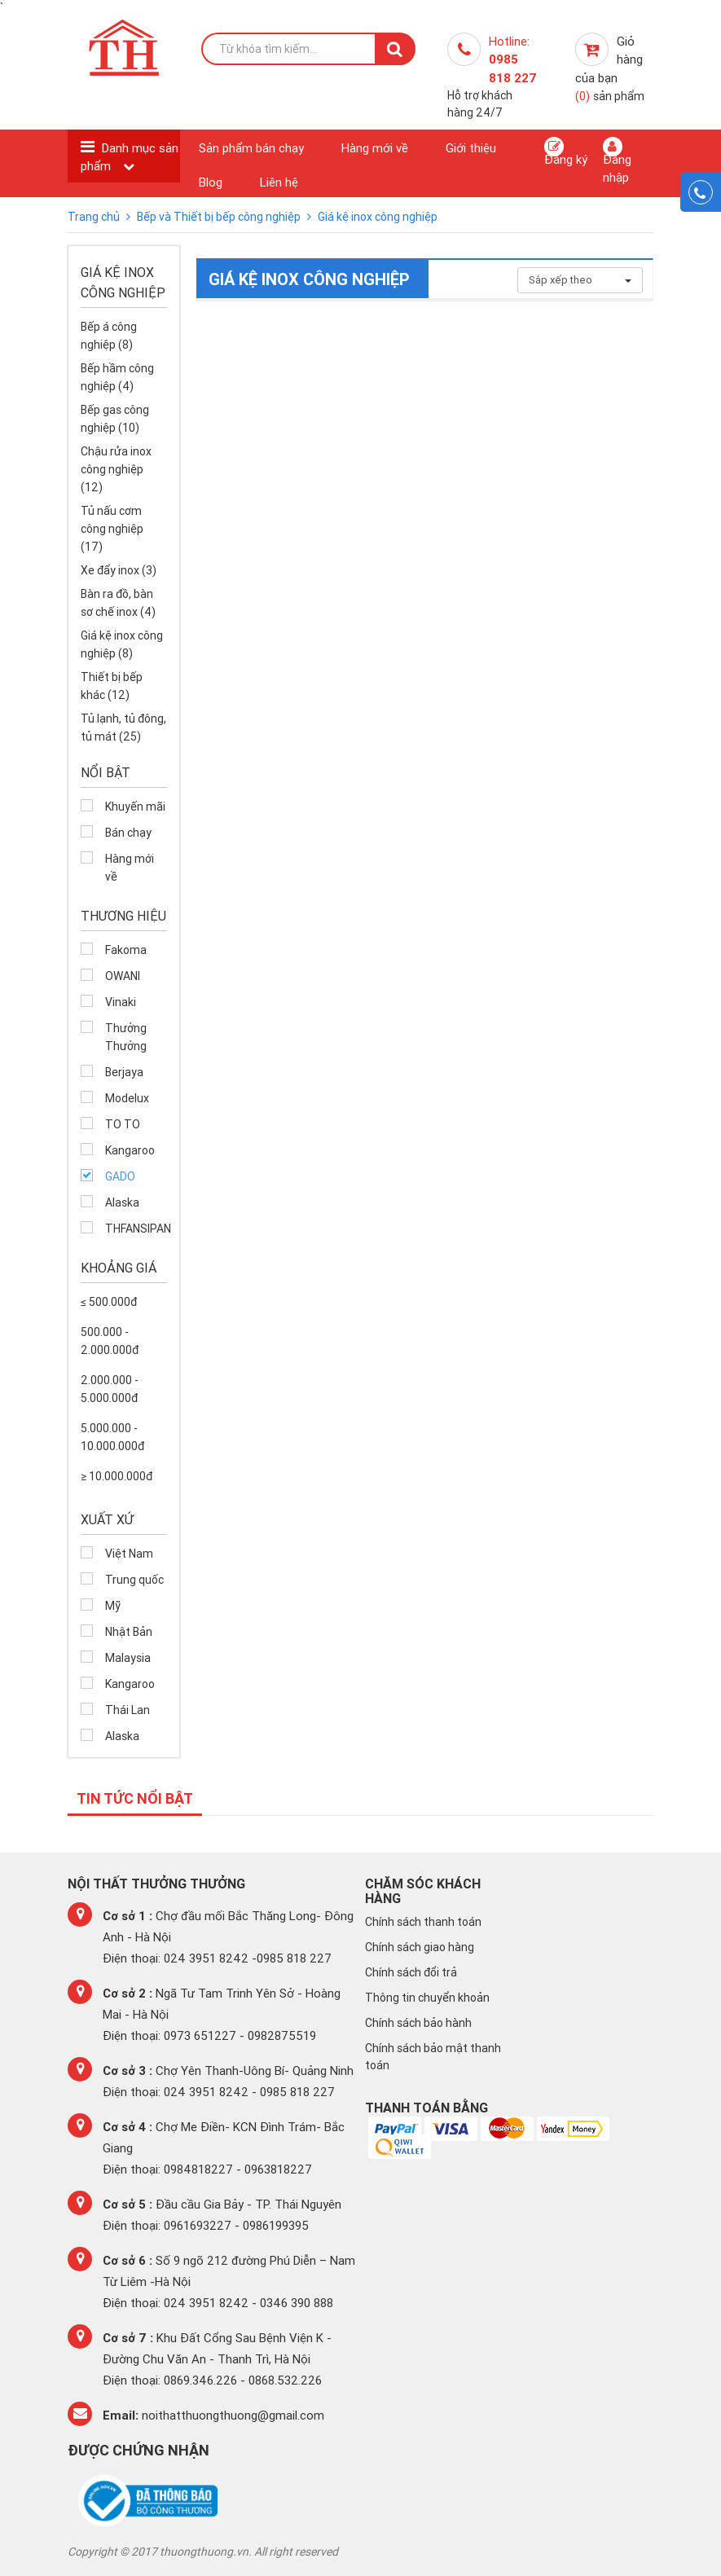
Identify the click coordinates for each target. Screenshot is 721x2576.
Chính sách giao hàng (419, 1947)
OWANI (122, 976)
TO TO (122, 1124)
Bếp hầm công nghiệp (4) (117, 377)
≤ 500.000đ (109, 1302)
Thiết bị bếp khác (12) (112, 686)
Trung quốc (134, 1579)
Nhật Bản (128, 1631)
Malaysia (128, 1658)
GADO (120, 1176)
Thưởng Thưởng (126, 1037)
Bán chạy (128, 832)
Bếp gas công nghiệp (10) (115, 418)
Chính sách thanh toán (423, 1921)
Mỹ (113, 1605)
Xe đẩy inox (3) (118, 570)
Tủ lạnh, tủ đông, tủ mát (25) (123, 727)
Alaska (122, 1202)
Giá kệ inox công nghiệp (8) (122, 644)
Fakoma (126, 950)
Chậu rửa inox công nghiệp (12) (116, 469)
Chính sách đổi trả (411, 1972)
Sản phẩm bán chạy (251, 148)
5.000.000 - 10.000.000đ (112, 1437)
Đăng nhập (617, 160)
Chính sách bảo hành (418, 2023)
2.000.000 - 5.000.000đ (109, 1389)
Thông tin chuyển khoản (427, 1997)
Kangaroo (130, 1150)
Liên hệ (279, 182)
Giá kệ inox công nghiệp (377, 216)
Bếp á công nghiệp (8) (109, 335)
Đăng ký (565, 152)
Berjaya (124, 1072)
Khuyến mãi (135, 806)
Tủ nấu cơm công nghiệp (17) (112, 528)
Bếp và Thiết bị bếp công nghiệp (220, 216)
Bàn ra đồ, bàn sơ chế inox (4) (118, 603)
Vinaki (120, 1002)
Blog (210, 182)
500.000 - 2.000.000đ (109, 1341)
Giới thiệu (471, 148)
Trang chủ (95, 216)
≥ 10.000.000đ (116, 1476)
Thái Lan (127, 1710)
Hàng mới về (374, 148)
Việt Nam (129, 1553)
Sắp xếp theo (580, 280)
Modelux (127, 1098)
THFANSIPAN (136, 1228)
